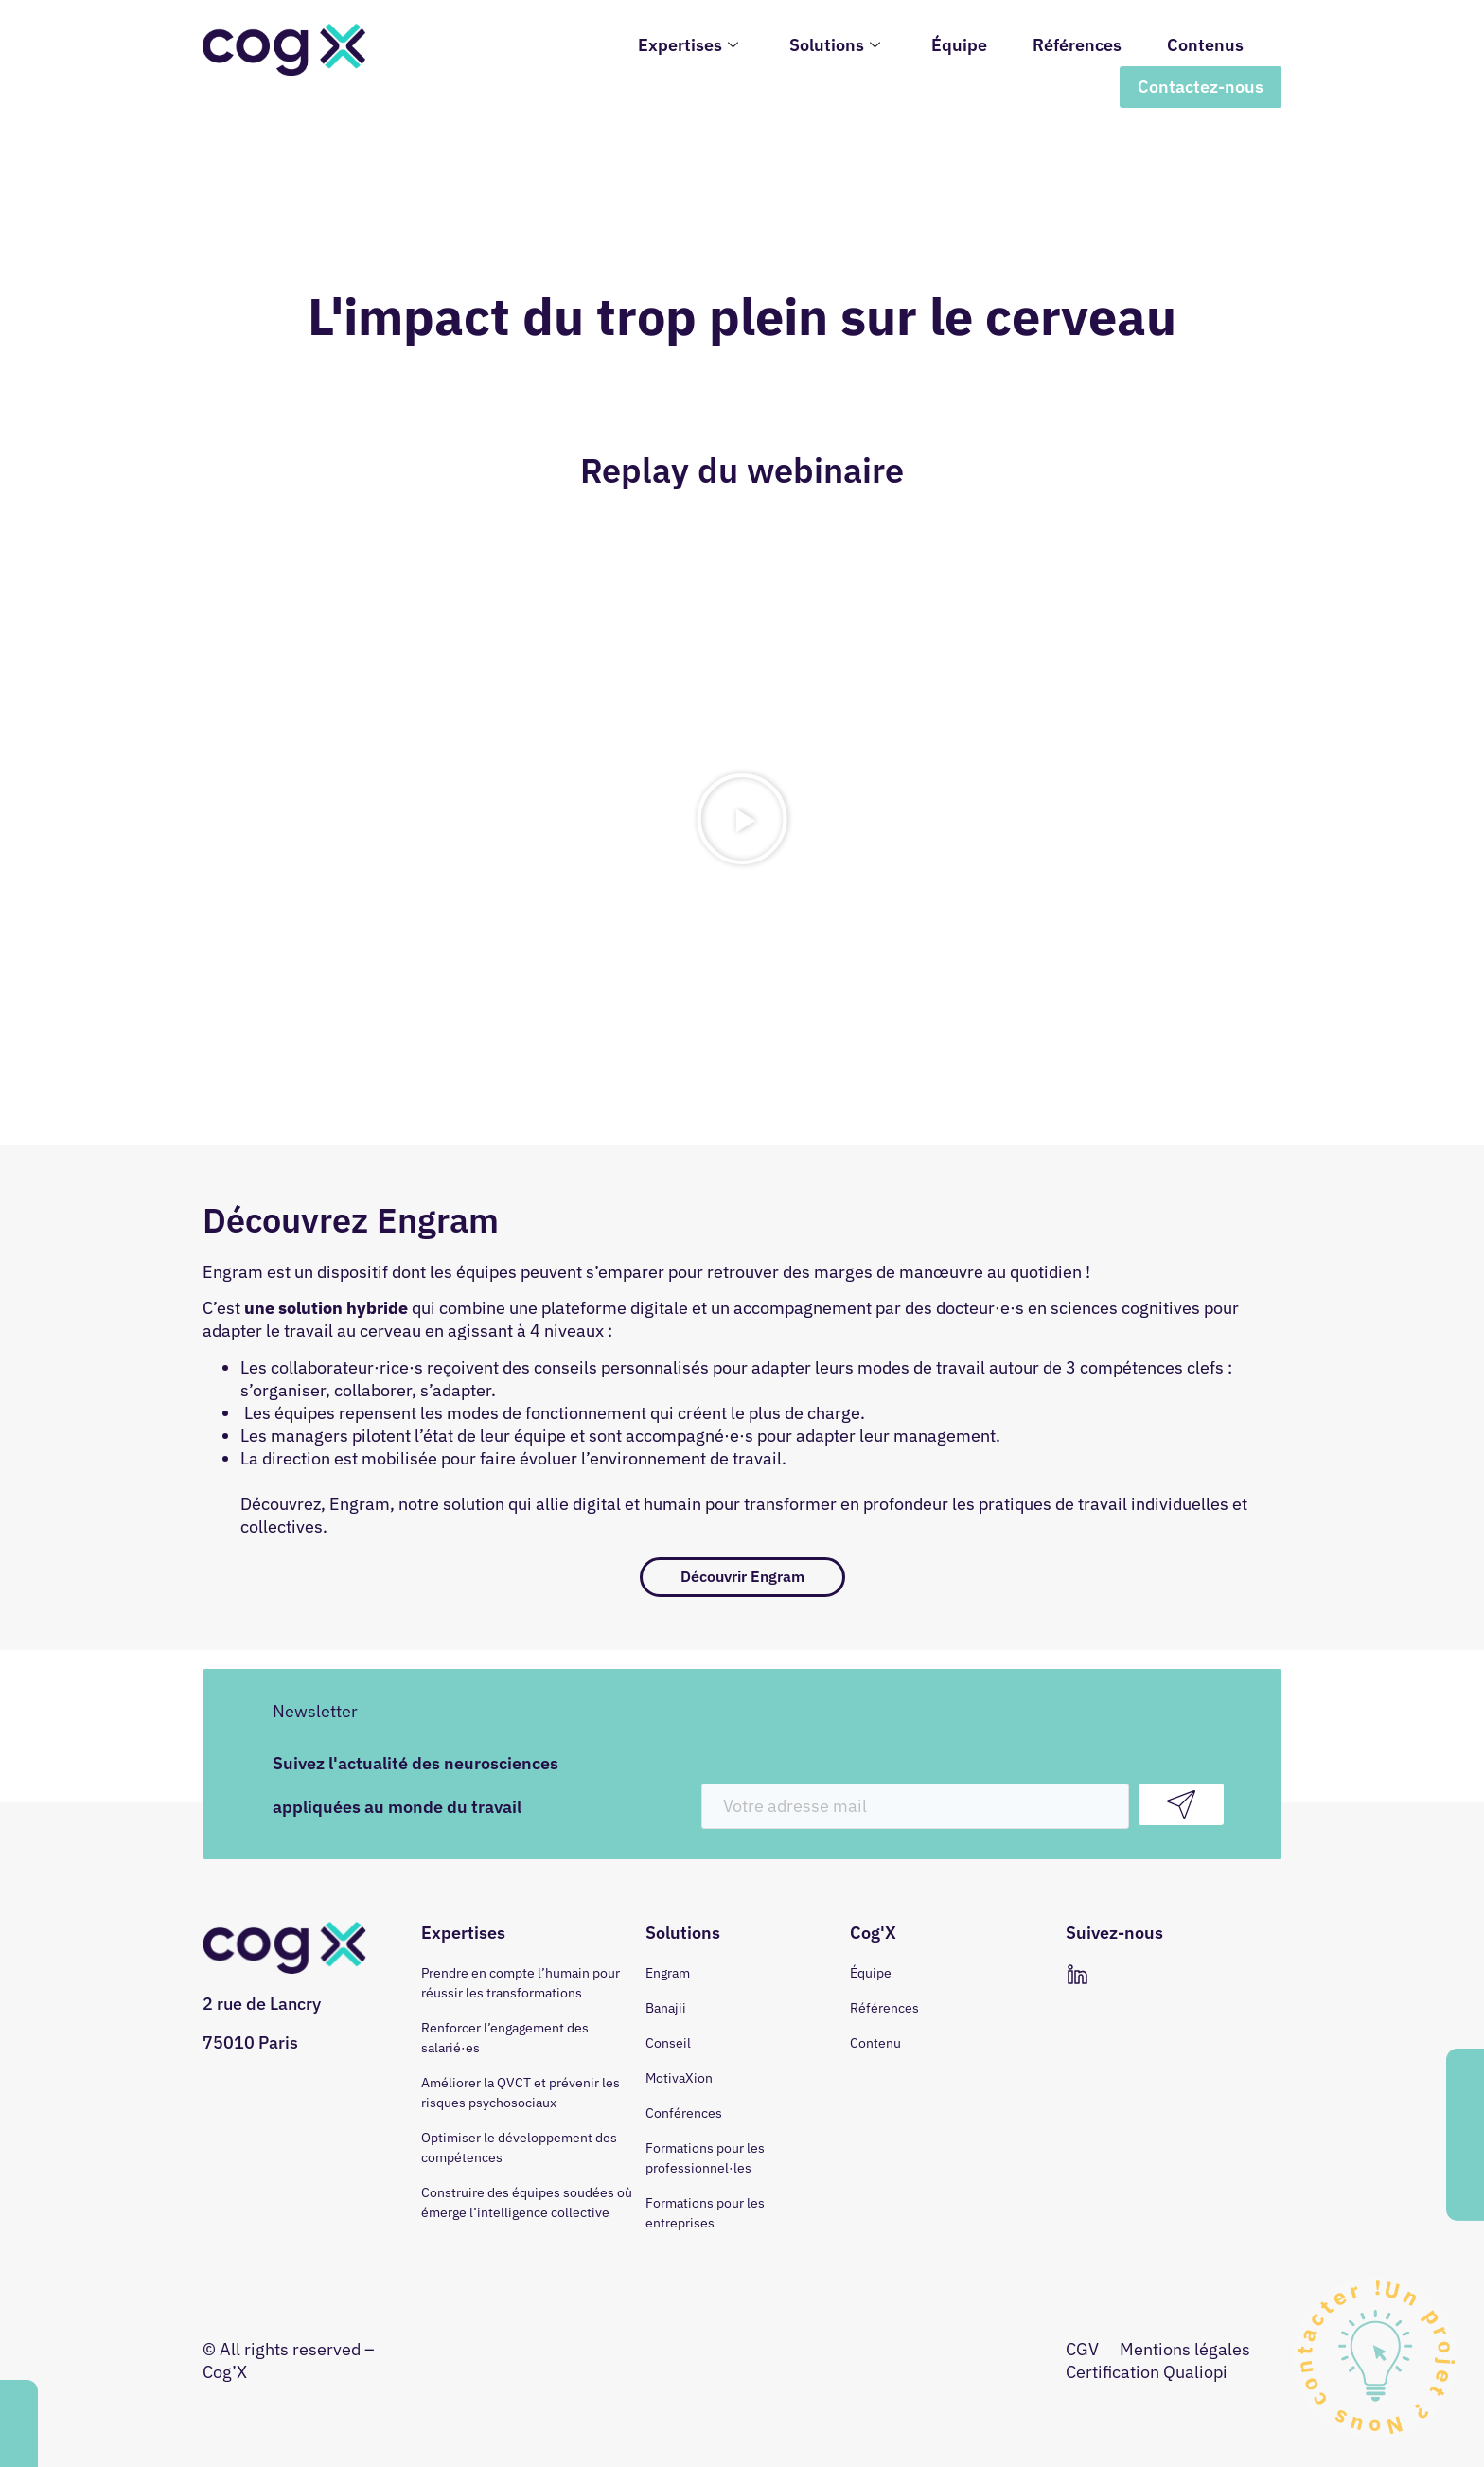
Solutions (834, 45)
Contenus (1205, 45)
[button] (742, 819)
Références (1077, 45)
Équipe (959, 45)
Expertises (688, 45)
